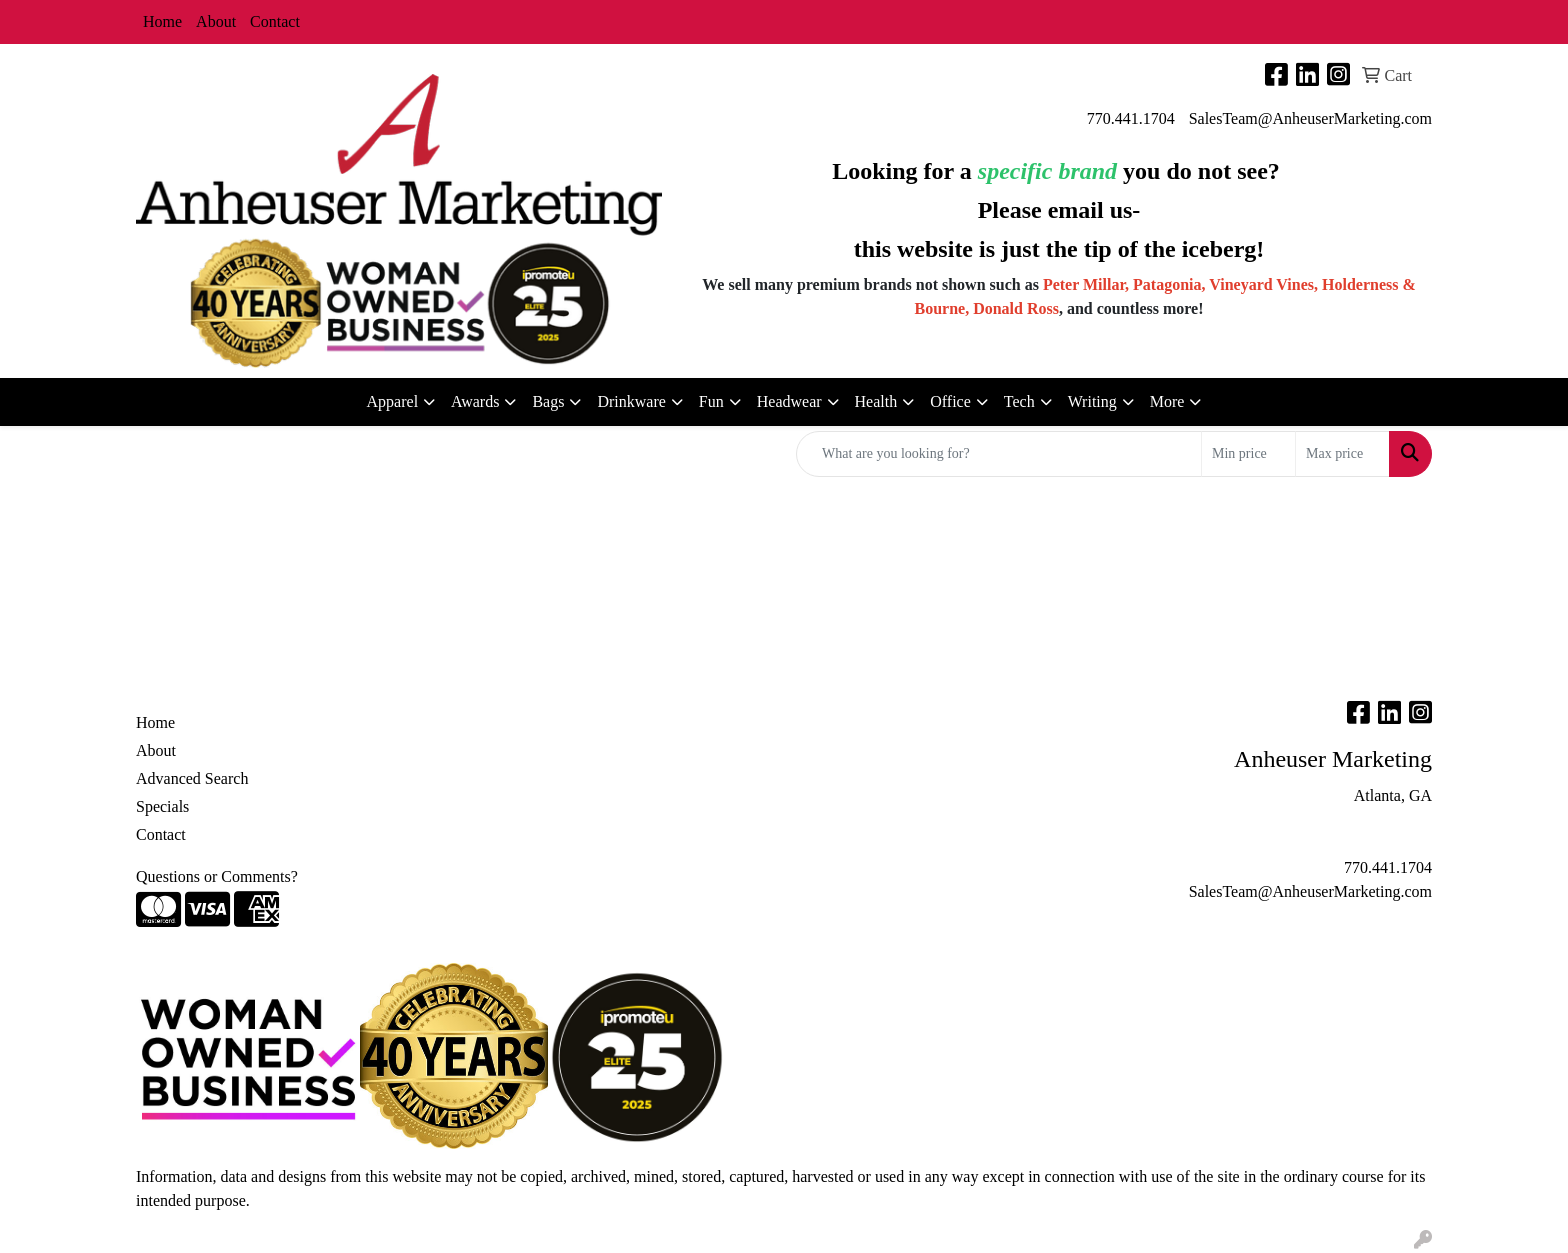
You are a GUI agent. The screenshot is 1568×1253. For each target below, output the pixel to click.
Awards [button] (475, 401)
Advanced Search (192, 778)
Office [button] (950, 401)
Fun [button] (711, 401)
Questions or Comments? (217, 876)
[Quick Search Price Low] (1248, 454)
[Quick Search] (999, 454)
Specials (162, 806)
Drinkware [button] (631, 401)
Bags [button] (548, 401)
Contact (275, 21)
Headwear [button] (789, 401)
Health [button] (876, 401)
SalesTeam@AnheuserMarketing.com (1310, 118)
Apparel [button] (393, 401)
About (216, 21)
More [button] (1167, 401)
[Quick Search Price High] (1342, 454)
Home (162, 21)
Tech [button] (1019, 401)
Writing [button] (1092, 401)
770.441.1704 (1131, 118)
